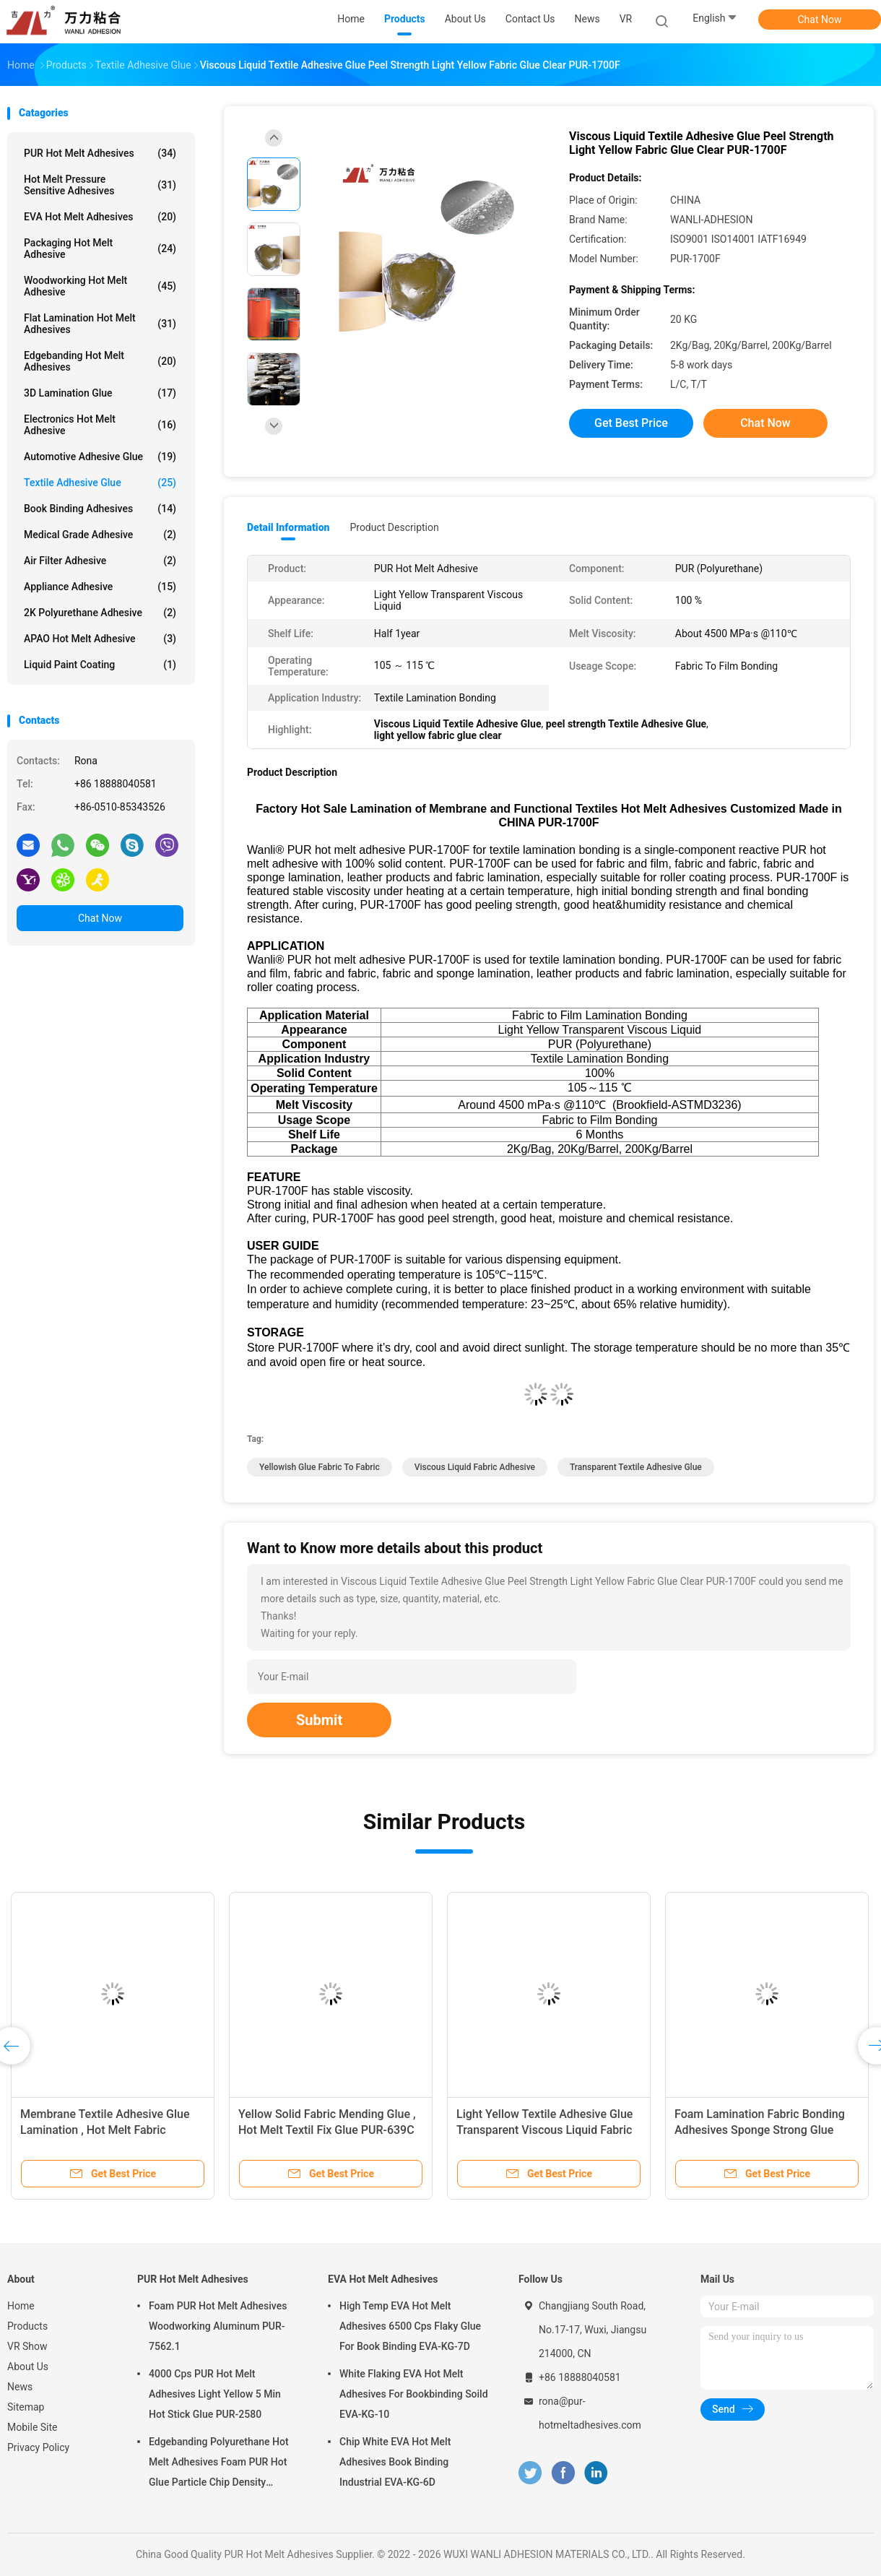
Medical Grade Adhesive (100, 534)
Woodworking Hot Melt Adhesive (100, 286)
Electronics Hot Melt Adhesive (100, 424)
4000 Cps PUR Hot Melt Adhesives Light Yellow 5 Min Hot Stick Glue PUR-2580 (215, 2394)
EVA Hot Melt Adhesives (100, 216)
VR (626, 19)
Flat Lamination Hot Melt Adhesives (100, 323)
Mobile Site (32, 2427)
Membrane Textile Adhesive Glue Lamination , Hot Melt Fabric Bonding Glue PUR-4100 (104, 2130)
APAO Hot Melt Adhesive (100, 638)
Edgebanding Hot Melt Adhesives (100, 361)
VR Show (27, 2346)
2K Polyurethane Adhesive (100, 612)
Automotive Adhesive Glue (100, 456)
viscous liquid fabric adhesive (475, 1467)
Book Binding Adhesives (100, 508)
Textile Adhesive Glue (100, 482)
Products (27, 2326)
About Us (27, 2366)
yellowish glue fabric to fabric (319, 1467)
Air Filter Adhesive (100, 560)
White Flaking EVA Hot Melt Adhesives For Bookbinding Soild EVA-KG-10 (413, 2394)
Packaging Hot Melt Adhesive (100, 248)
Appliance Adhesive (100, 586)
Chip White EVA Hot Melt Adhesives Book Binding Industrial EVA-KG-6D (395, 2462)
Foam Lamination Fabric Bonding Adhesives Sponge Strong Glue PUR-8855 (759, 2130)
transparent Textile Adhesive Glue (636, 1467)
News (19, 2387)
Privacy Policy (38, 2447)
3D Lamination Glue (100, 393)
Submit (319, 1720)
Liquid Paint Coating (100, 664)
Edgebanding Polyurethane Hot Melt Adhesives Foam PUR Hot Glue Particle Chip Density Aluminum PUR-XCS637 (219, 2464)
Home (21, 2306)
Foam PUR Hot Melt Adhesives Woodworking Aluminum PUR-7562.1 (218, 2326)
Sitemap (25, 2407)
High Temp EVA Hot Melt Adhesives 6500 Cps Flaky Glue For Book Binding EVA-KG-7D (410, 2326)
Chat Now (820, 19)
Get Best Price (631, 423)
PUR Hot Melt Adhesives (100, 153)
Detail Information (288, 527)
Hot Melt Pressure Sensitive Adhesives (100, 184)
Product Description (394, 527)
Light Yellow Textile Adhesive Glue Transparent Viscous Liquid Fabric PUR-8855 (544, 2130)
